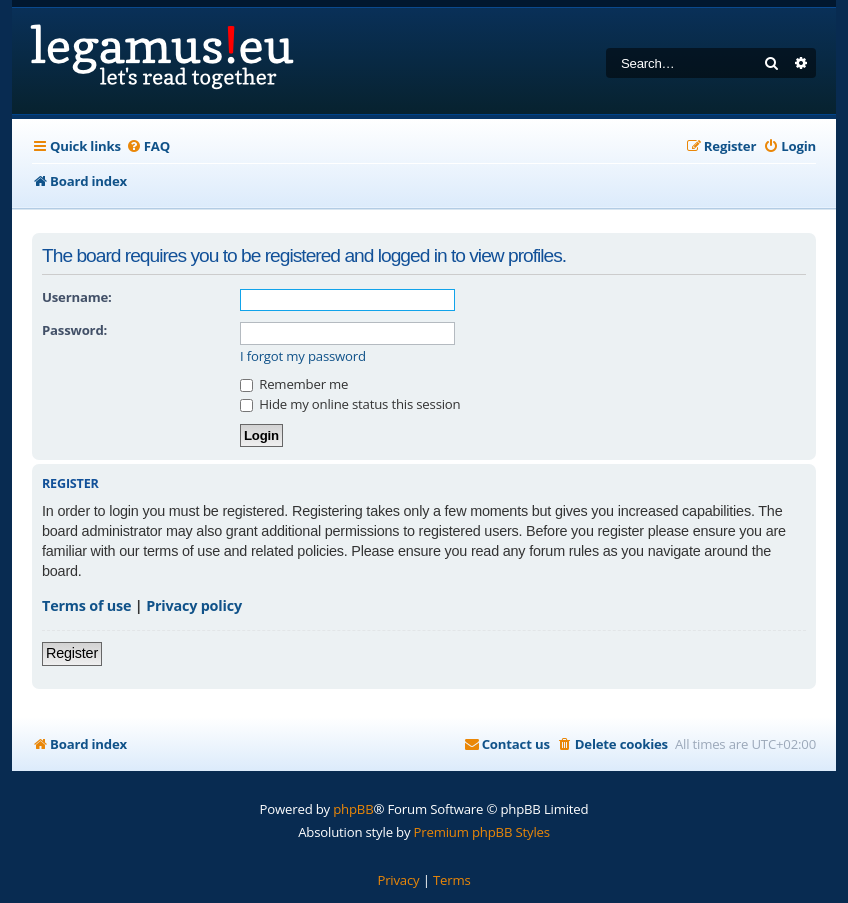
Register (72, 653)
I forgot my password (303, 356)
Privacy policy (194, 605)
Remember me (294, 384)
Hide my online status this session (350, 404)
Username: (77, 297)
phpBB (353, 809)
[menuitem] (148, 146)
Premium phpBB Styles (482, 832)
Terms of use (86, 605)
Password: (74, 330)
